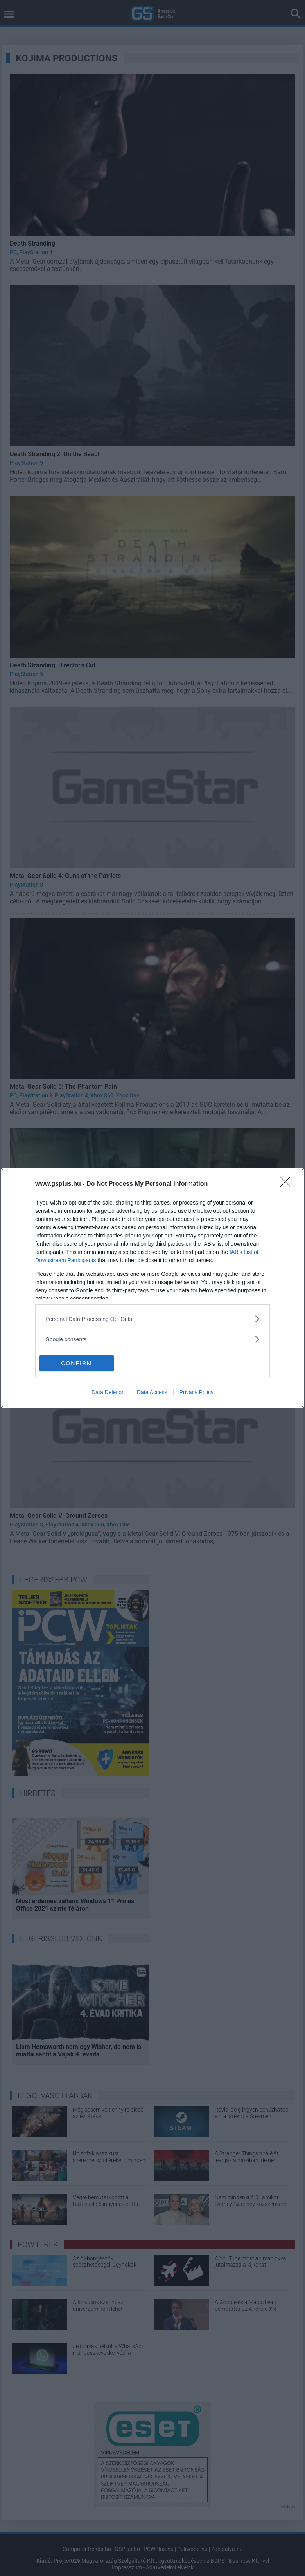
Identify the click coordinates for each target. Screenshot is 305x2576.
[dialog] (152, 1288)
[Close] (287, 1184)
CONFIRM (76, 1363)
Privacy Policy (196, 1392)
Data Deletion (108, 1392)
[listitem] (152, 1319)
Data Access (152, 1392)
